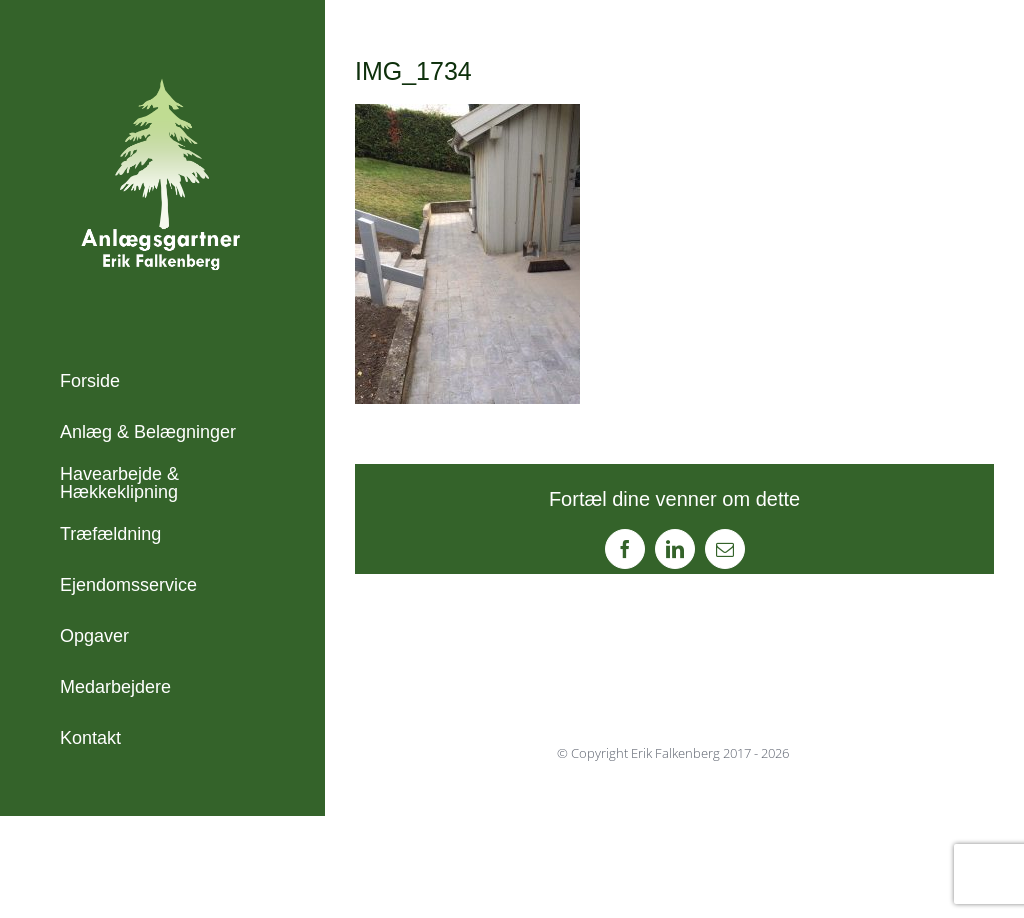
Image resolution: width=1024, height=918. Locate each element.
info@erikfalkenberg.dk (152, 884)
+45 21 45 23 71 (125, 857)
